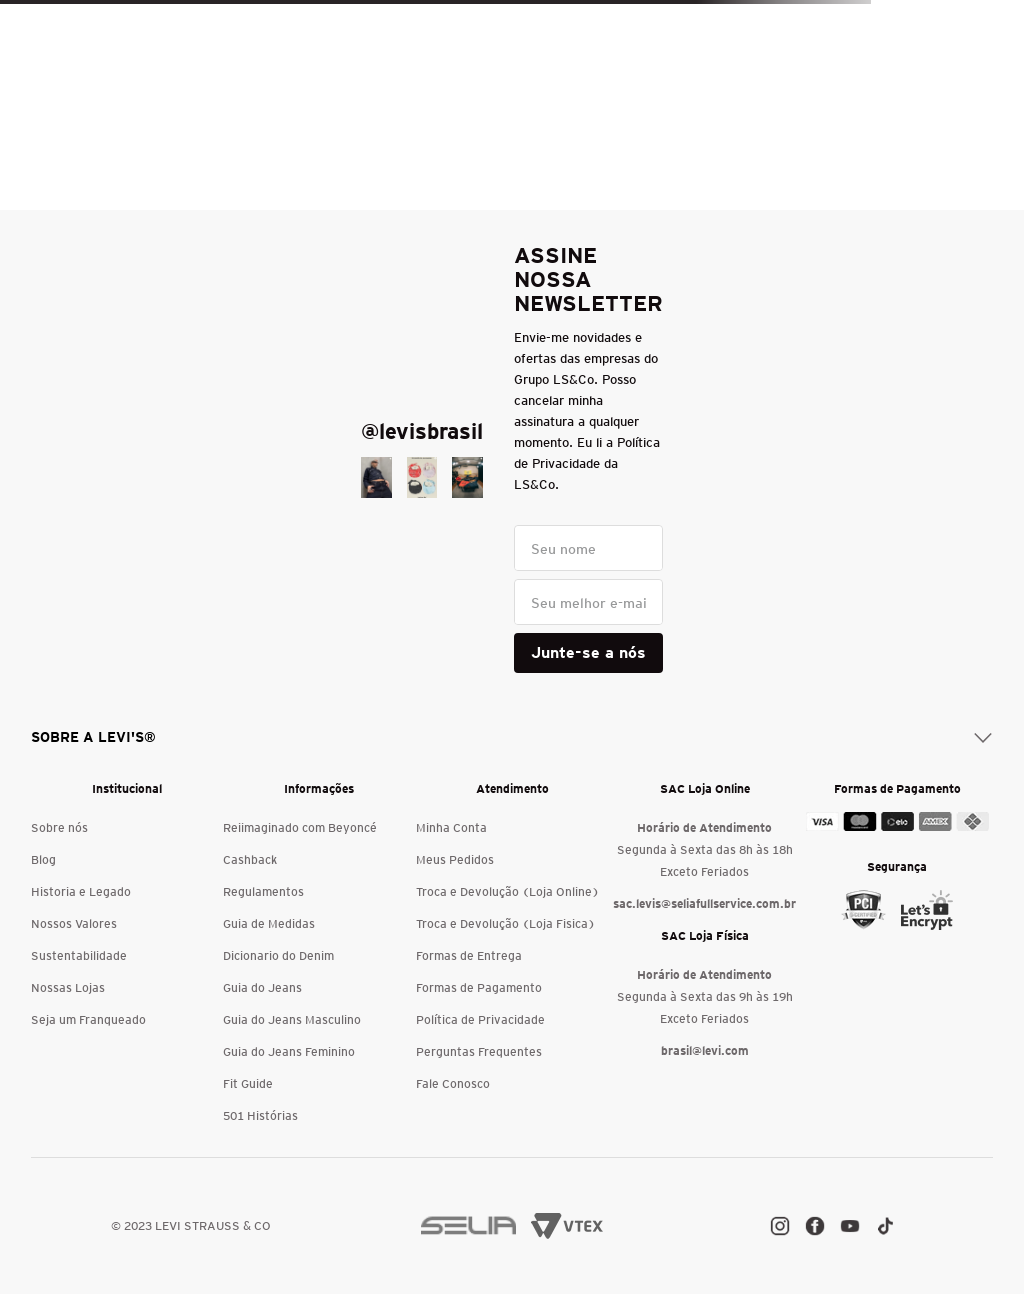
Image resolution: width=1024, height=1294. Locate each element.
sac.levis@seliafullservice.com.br (704, 903)
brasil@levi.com (705, 1050)
